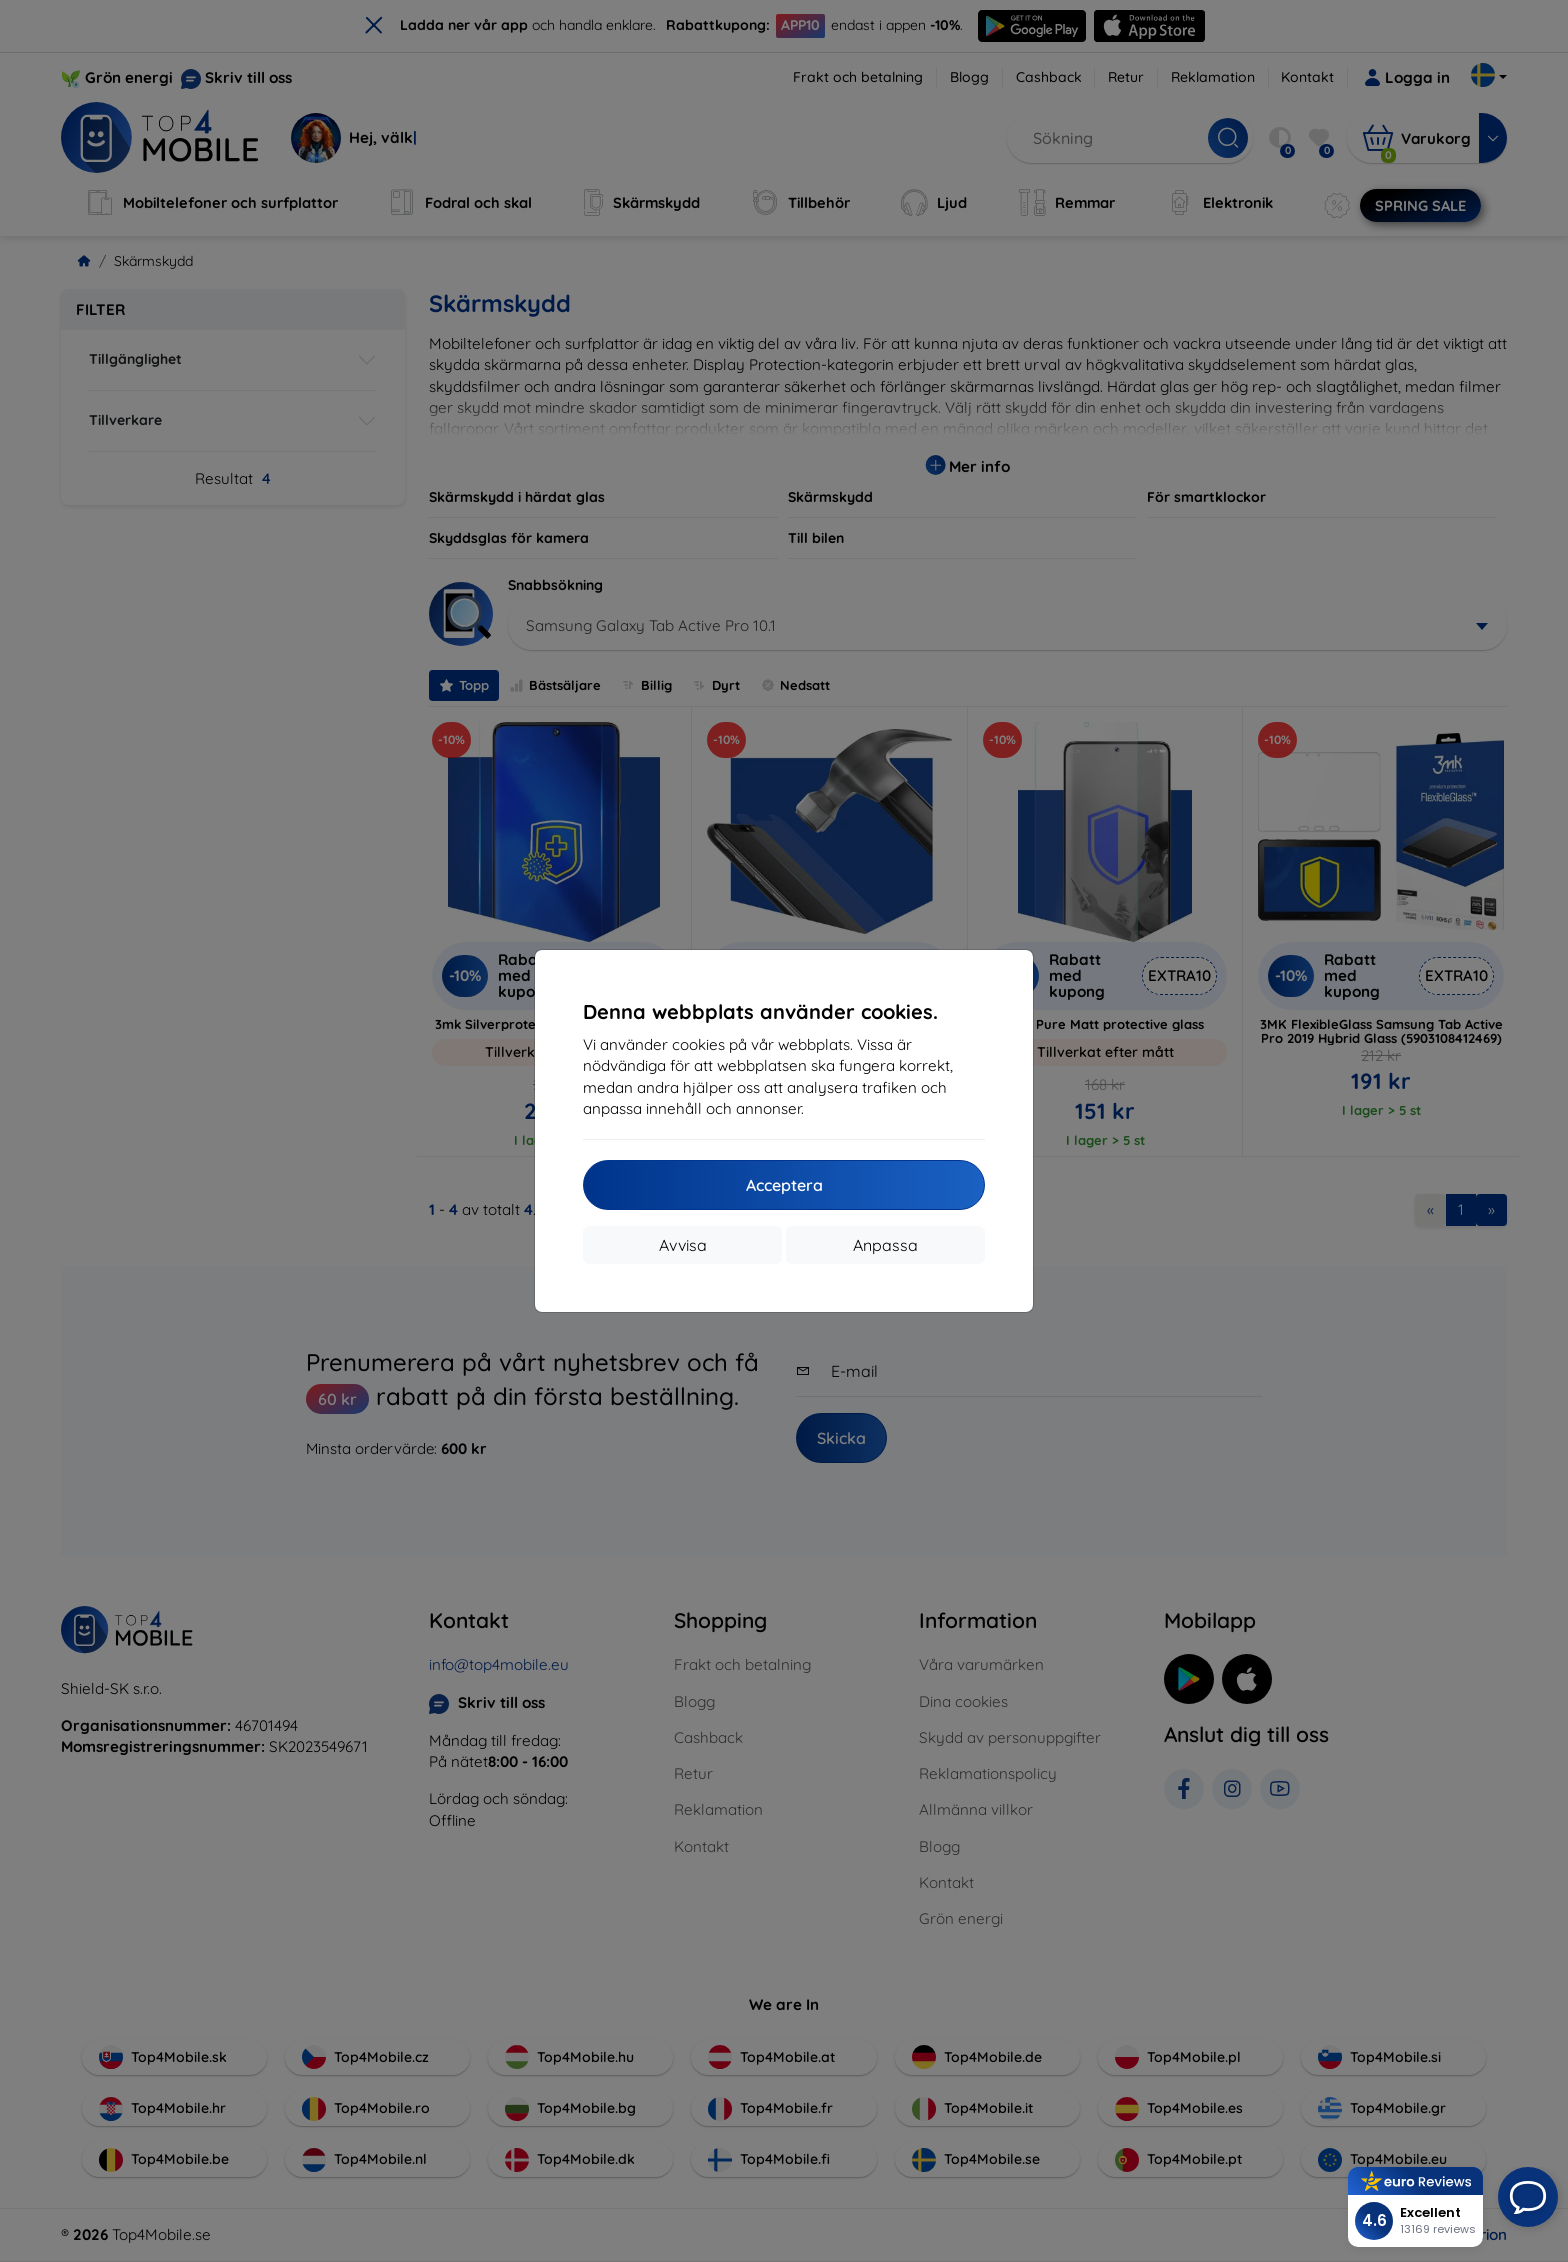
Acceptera (784, 1185)
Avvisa (683, 1245)
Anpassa (885, 1245)
